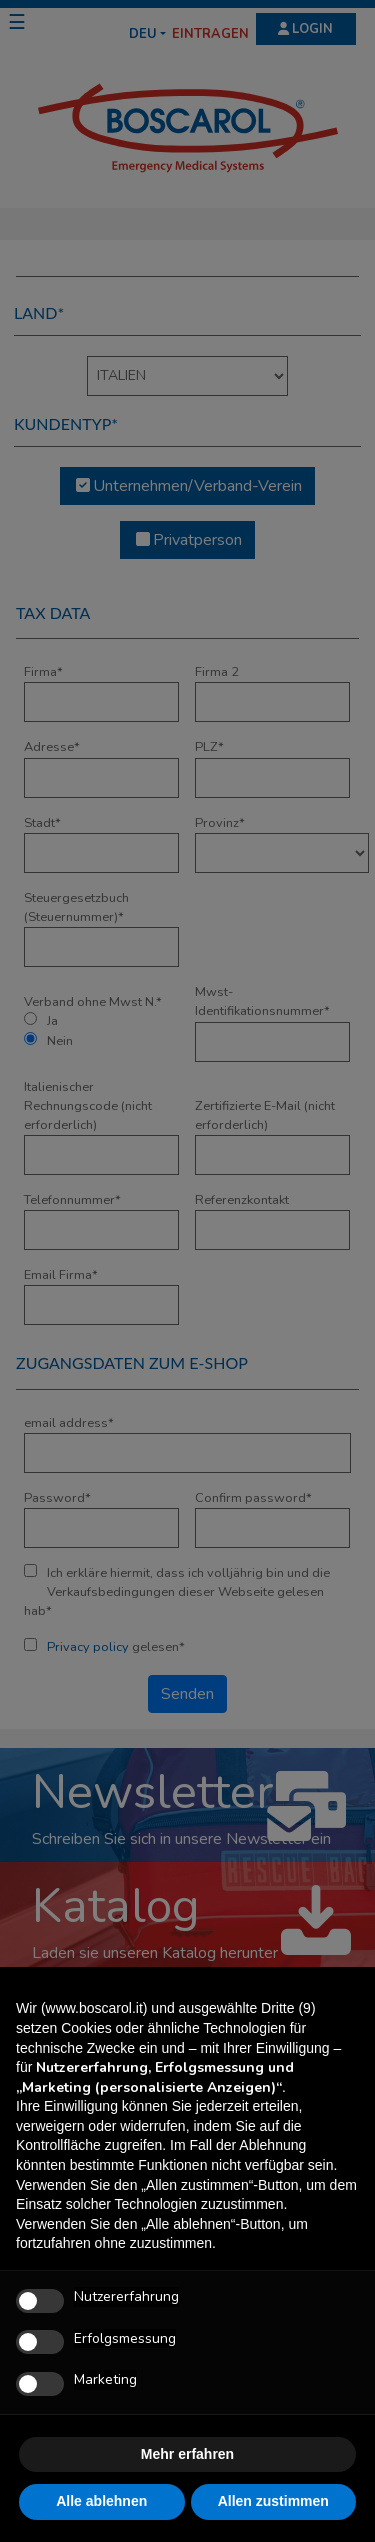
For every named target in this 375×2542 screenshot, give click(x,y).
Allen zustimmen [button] (273, 2501)
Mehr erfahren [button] (187, 2454)
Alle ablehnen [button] (101, 2501)
